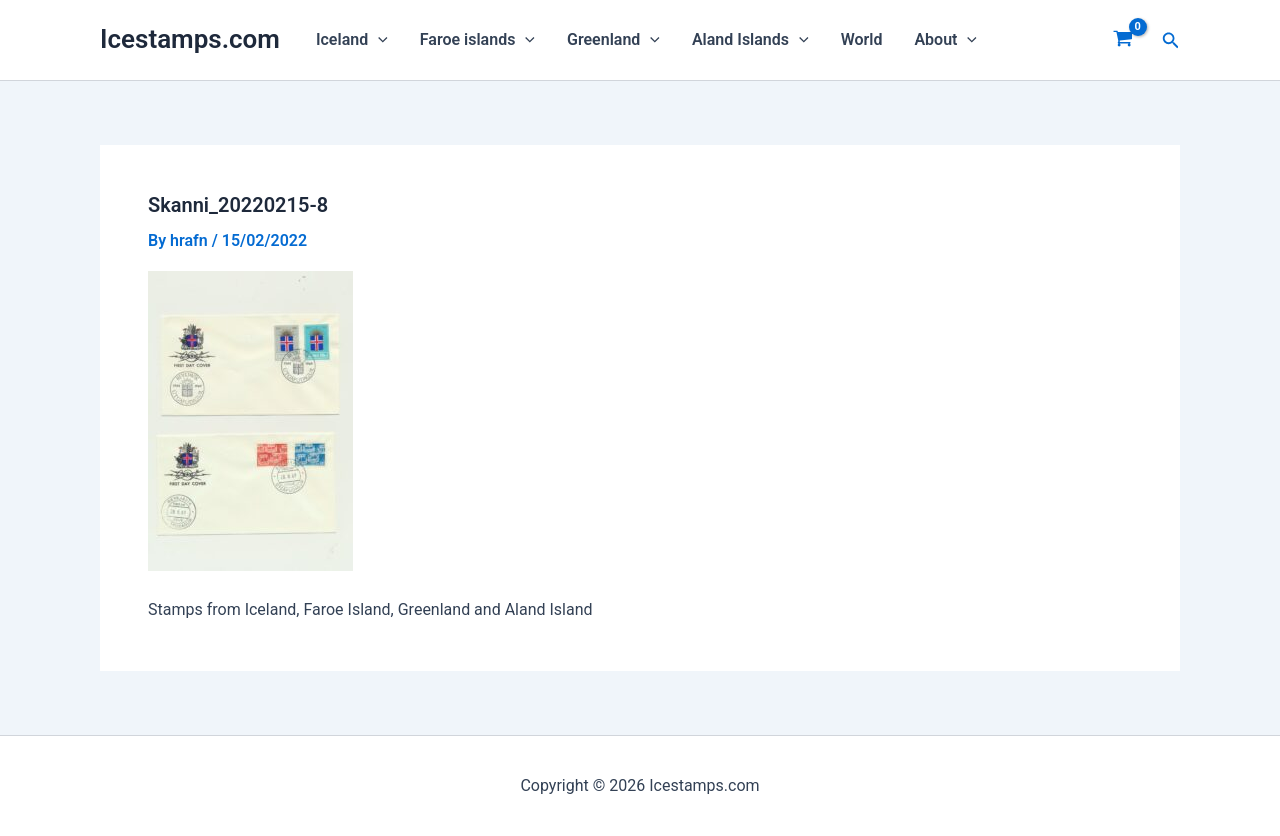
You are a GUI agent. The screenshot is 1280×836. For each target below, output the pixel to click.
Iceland (352, 40)
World (862, 39)
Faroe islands (477, 40)
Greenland (613, 40)
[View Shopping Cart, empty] (1123, 40)
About (945, 40)
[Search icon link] (1171, 40)
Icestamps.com (190, 39)
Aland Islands (750, 40)
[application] (378, 40)
